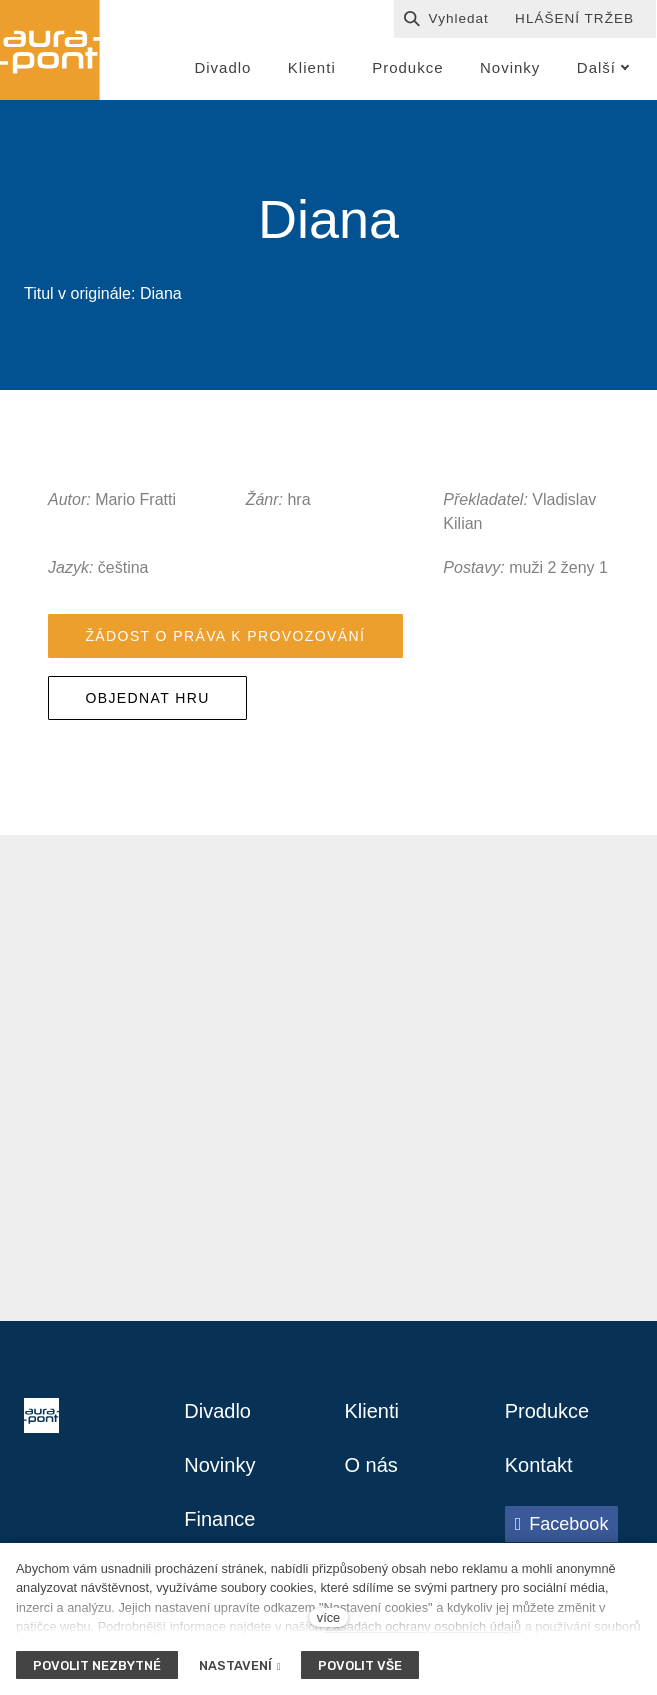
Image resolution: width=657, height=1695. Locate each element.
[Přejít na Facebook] (562, 1524)
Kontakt (539, 1465)
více (328, 1617)
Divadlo (217, 1411)
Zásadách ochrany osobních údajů (423, 1626)
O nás (371, 1465)
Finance (219, 1519)
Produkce (547, 1411)
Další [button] (603, 67)
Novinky (219, 1465)
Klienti (372, 1411)
